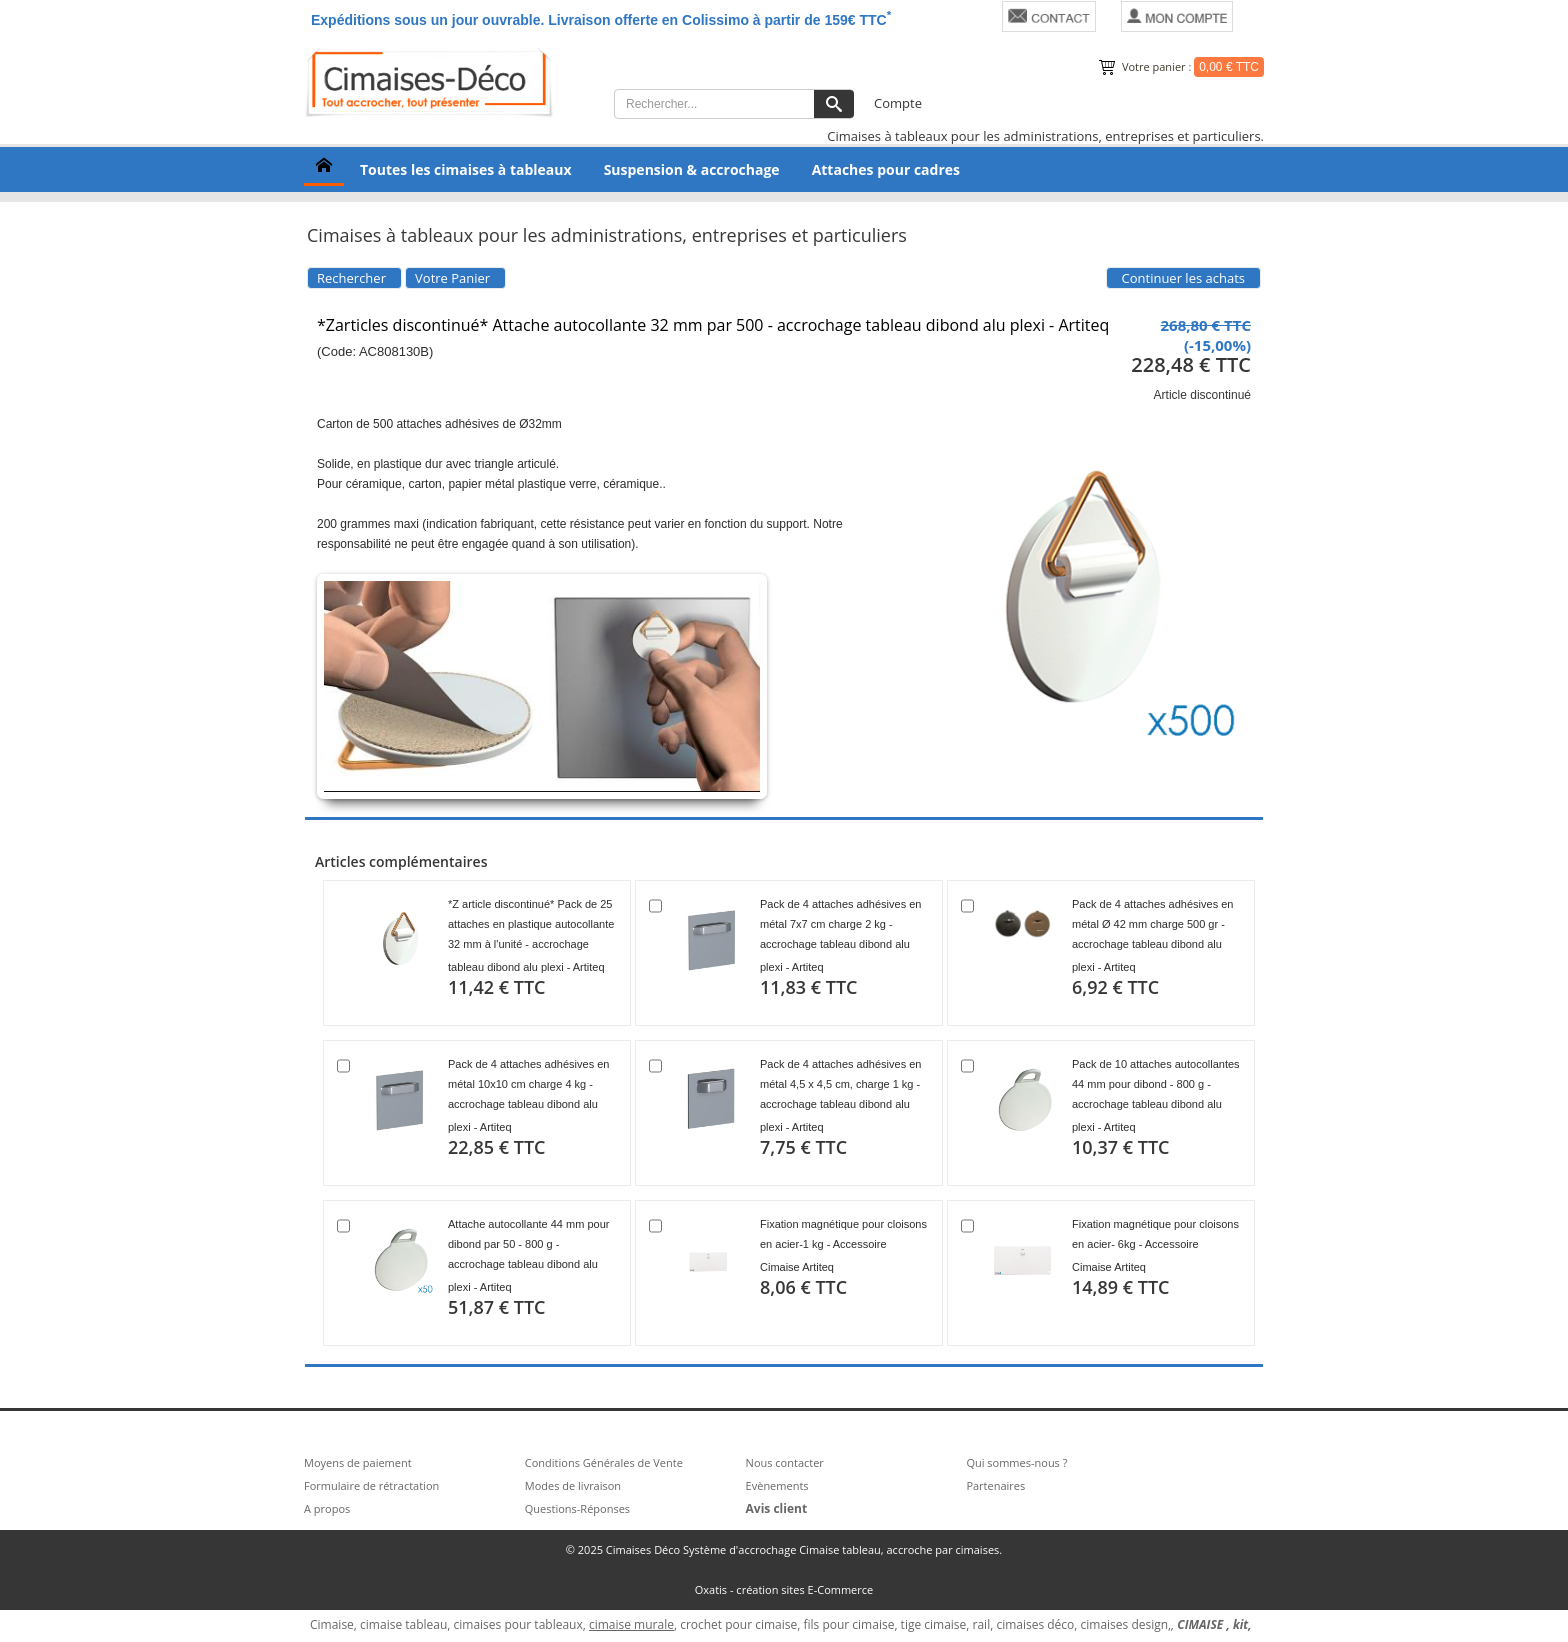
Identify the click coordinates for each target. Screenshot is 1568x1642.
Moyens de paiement (358, 1462)
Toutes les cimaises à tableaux (466, 169)
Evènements (777, 1485)
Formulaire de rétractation (371, 1485)
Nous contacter (785, 1462)
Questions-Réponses (577, 1508)
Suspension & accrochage (692, 169)
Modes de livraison (573, 1485)
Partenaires (995, 1485)
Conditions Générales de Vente (604, 1462)
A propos (327, 1508)
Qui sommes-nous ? (1016, 1462)
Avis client (777, 1508)
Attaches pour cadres (886, 169)
